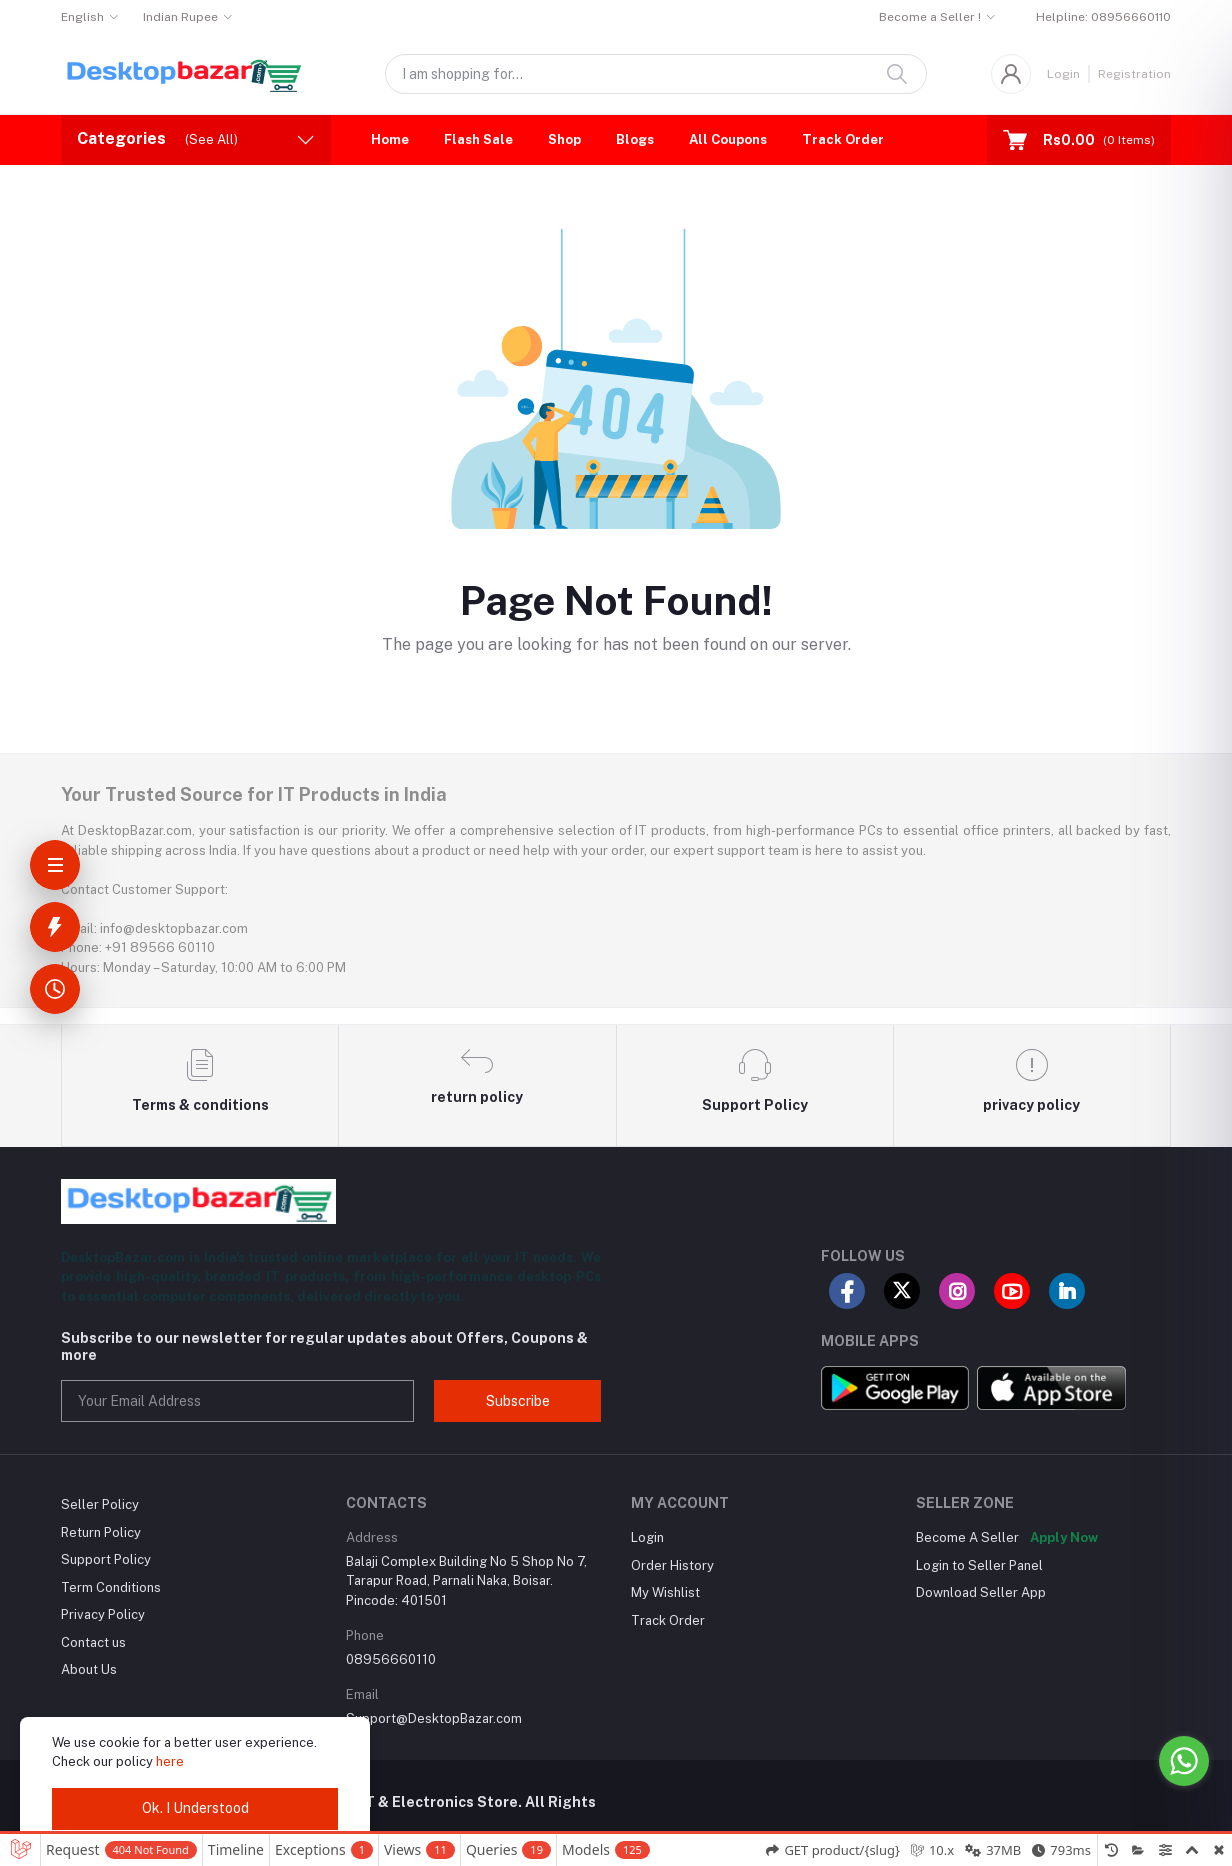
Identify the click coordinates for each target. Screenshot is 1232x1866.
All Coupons (728, 139)
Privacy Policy (103, 1614)
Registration (1134, 74)
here (170, 1761)
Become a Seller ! (930, 17)
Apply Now (1064, 1537)
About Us (89, 1669)
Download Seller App (981, 1592)
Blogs (635, 139)
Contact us (93, 1642)
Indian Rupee (180, 17)
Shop (564, 139)
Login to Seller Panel (979, 1565)
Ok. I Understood (195, 1808)
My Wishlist (665, 1592)
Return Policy (101, 1532)
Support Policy (106, 1559)
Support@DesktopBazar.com (434, 1718)
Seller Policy (100, 1504)
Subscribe (518, 1401)
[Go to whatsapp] (1184, 1761)
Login (1063, 74)
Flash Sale (478, 139)
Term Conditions (111, 1587)
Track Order (843, 139)
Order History (672, 1565)
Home (390, 139)
